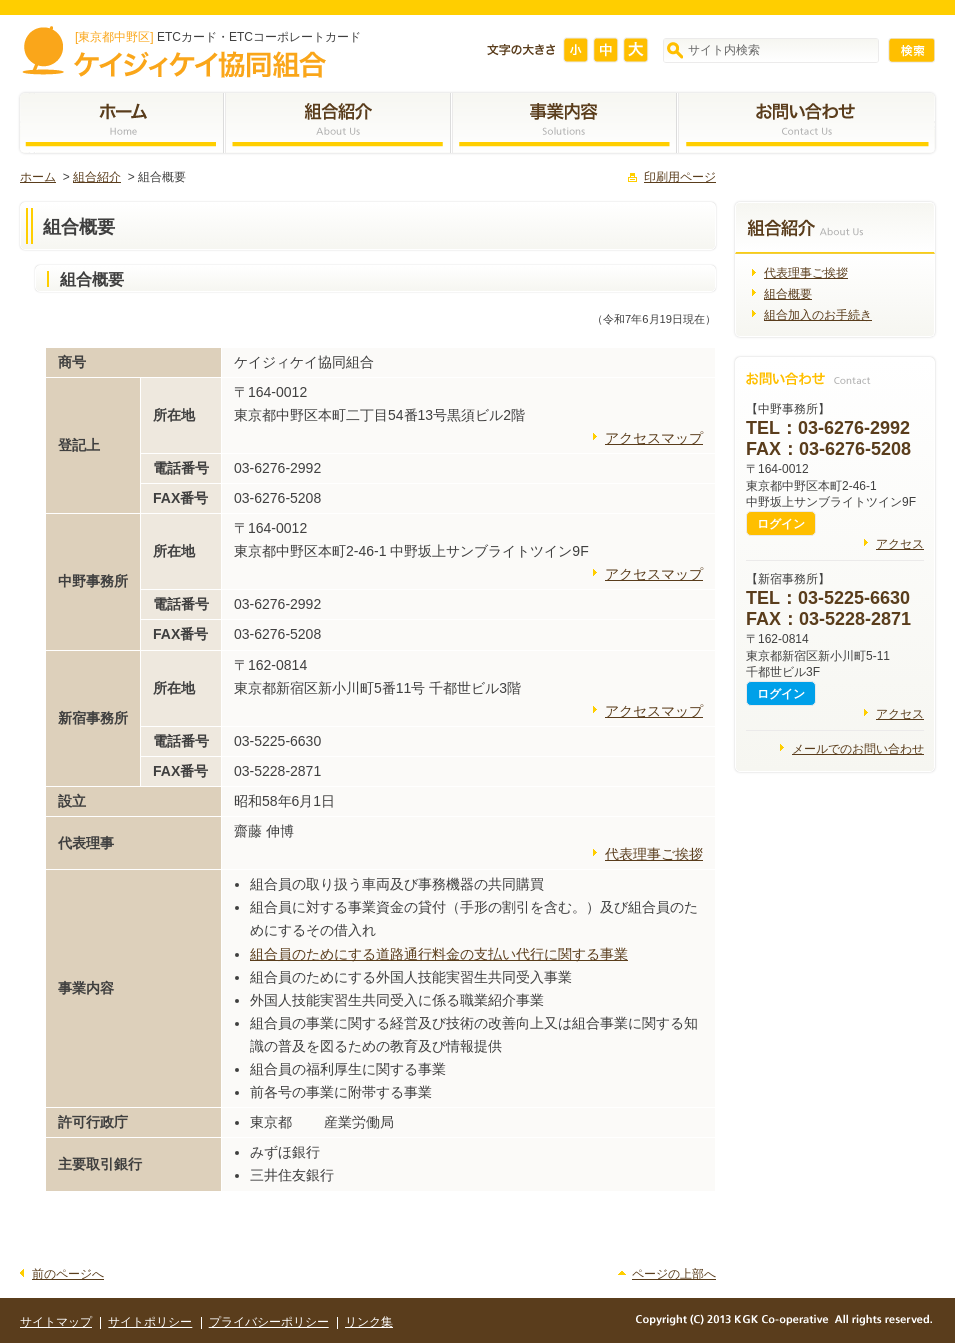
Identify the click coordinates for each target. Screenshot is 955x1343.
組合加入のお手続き (818, 315)
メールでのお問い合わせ (858, 749)
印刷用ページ (680, 177)
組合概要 (788, 294)
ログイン (781, 524)
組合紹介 (97, 177)
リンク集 (369, 1322)
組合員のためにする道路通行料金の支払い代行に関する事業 (439, 954)
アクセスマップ (654, 438)
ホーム (38, 177)
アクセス (900, 544)
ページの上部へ (674, 1274)
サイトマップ (56, 1322)
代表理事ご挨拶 (654, 854)
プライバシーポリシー (269, 1322)
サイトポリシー (150, 1322)
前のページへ (68, 1274)
